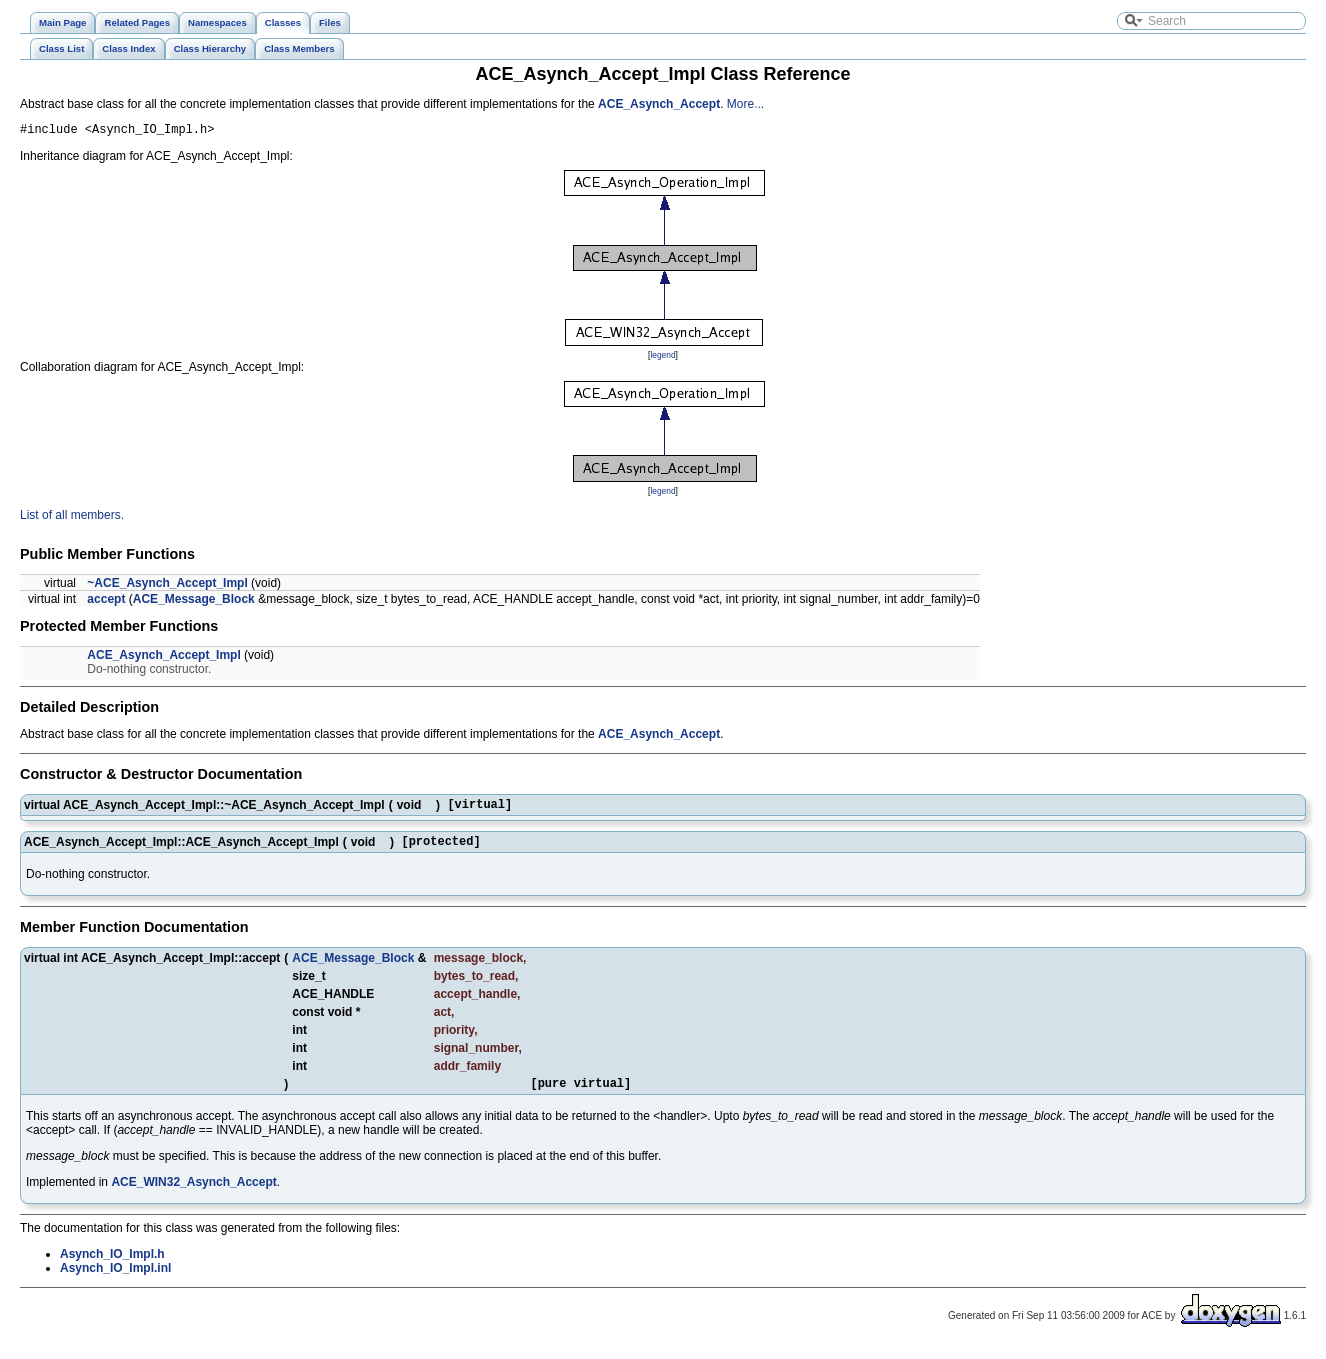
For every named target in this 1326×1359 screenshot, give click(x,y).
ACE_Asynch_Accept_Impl (163, 658)
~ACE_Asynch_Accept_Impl (167, 586)
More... (745, 104)
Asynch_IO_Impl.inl (115, 1280)
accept (106, 602)
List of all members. (72, 518)
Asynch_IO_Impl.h (112, 1266)
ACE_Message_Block (194, 602)
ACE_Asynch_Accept (659, 104)
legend (662, 358)
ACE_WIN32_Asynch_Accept (193, 1194)
